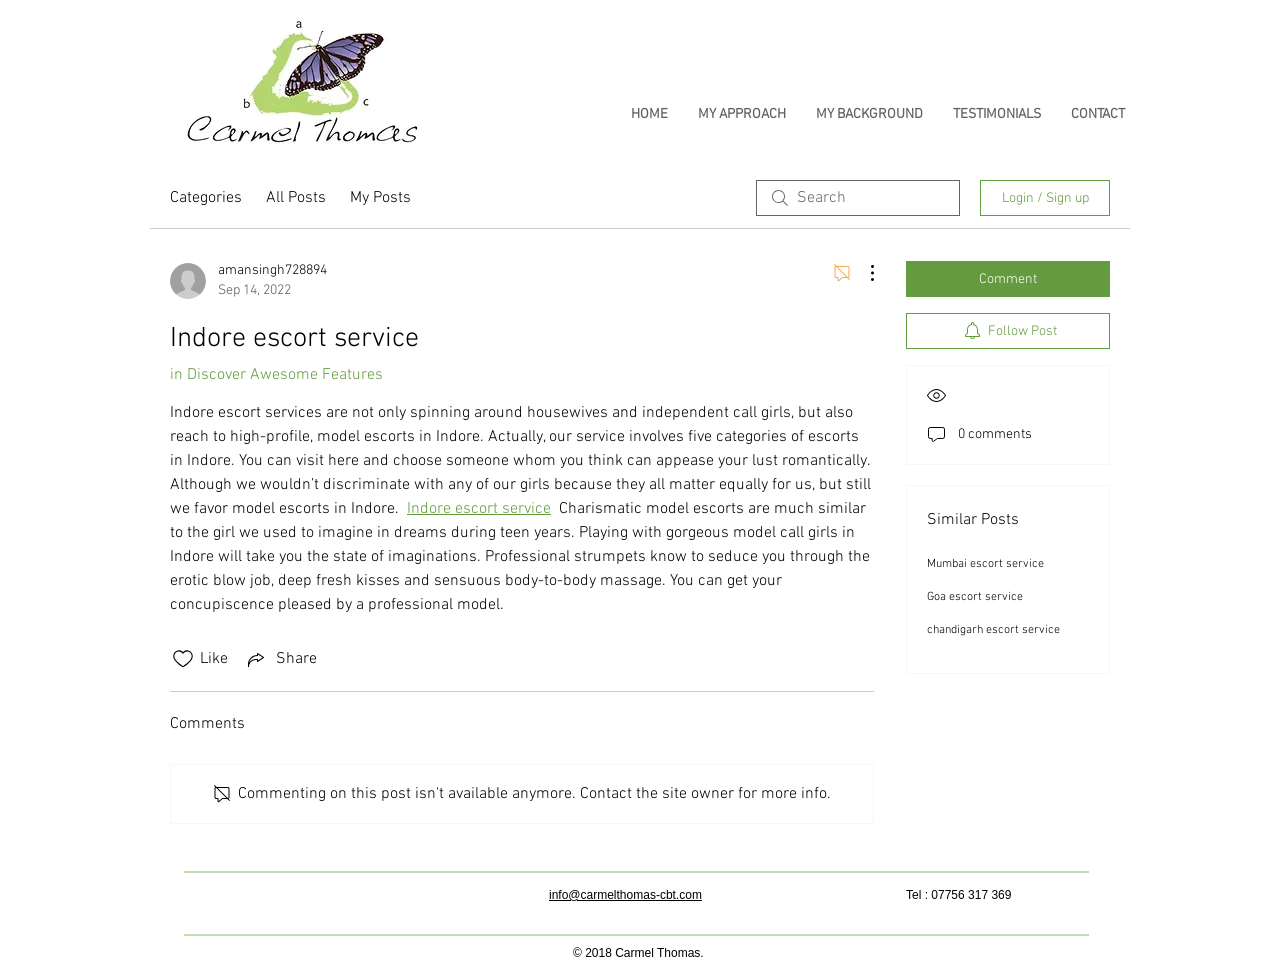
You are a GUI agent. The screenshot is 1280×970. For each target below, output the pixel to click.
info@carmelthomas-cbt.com (625, 895)
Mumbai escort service (985, 564)
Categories (206, 198)
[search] (858, 198)
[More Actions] (862, 273)
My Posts (380, 198)
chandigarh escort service (993, 630)
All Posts (296, 198)
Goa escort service (975, 597)
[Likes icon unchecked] (183, 659)
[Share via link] (280, 659)
